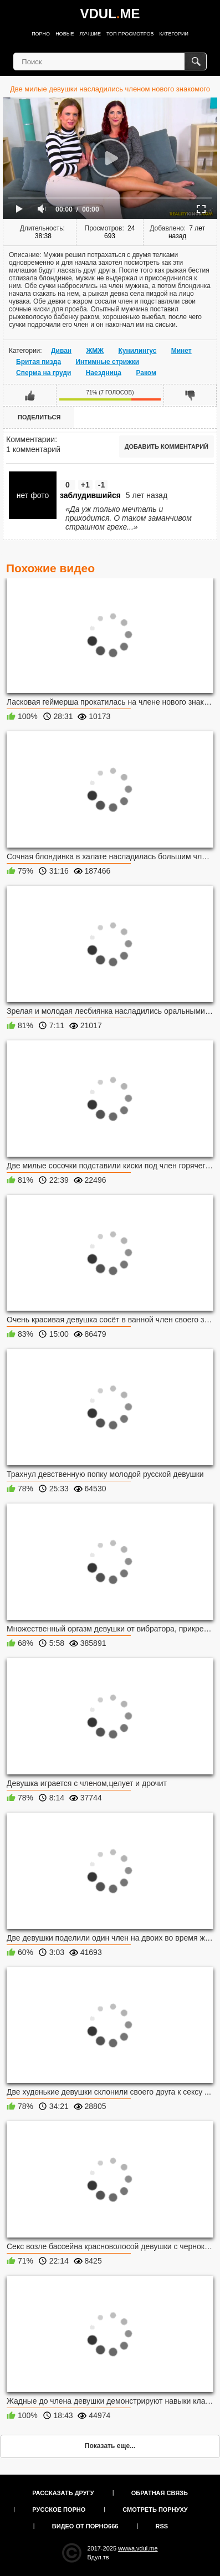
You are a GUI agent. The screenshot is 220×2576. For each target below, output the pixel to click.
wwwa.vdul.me (138, 2548)
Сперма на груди (43, 373)
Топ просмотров (130, 34)
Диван (61, 351)
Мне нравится (30, 395)
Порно (41, 34)
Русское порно (58, 2509)
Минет (181, 351)
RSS (162, 2526)
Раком (146, 373)
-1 (101, 484)
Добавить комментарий (166, 446)
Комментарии (30, 439)
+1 (85, 484)
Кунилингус (137, 351)
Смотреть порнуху (154, 2509)
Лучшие (90, 34)
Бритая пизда (38, 362)
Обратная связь (159, 2493)
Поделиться (39, 417)
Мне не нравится (190, 395)
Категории (174, 34)
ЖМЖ (95, 351)
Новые (64, 34)
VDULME (110, 13)
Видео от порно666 (85, 2526)
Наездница (103, 373)
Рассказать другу (63, 2493)
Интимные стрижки (107, 362)
